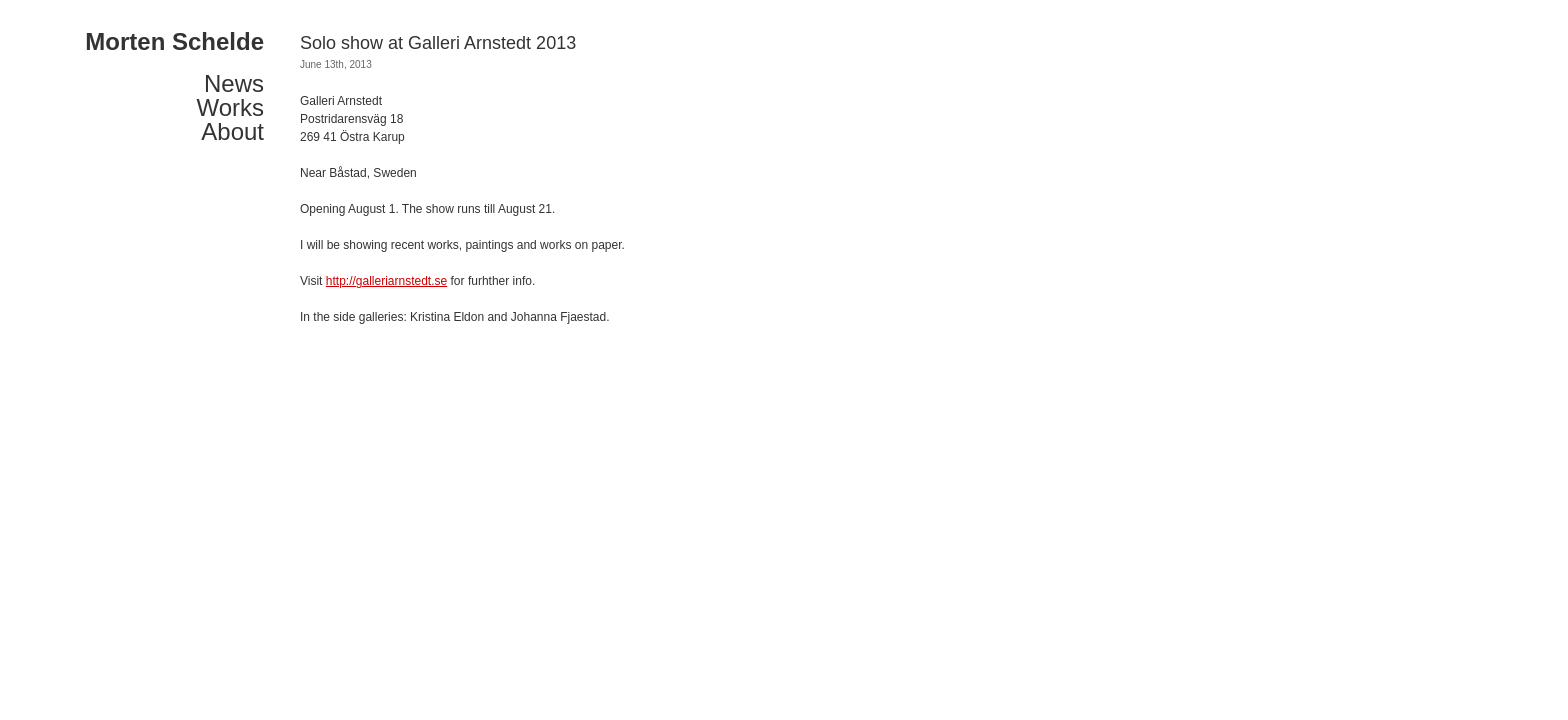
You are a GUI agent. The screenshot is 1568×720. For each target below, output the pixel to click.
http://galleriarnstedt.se (386, 281)
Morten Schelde (174, 42)
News (234, 84)
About (232, 132)
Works (230, 108)
